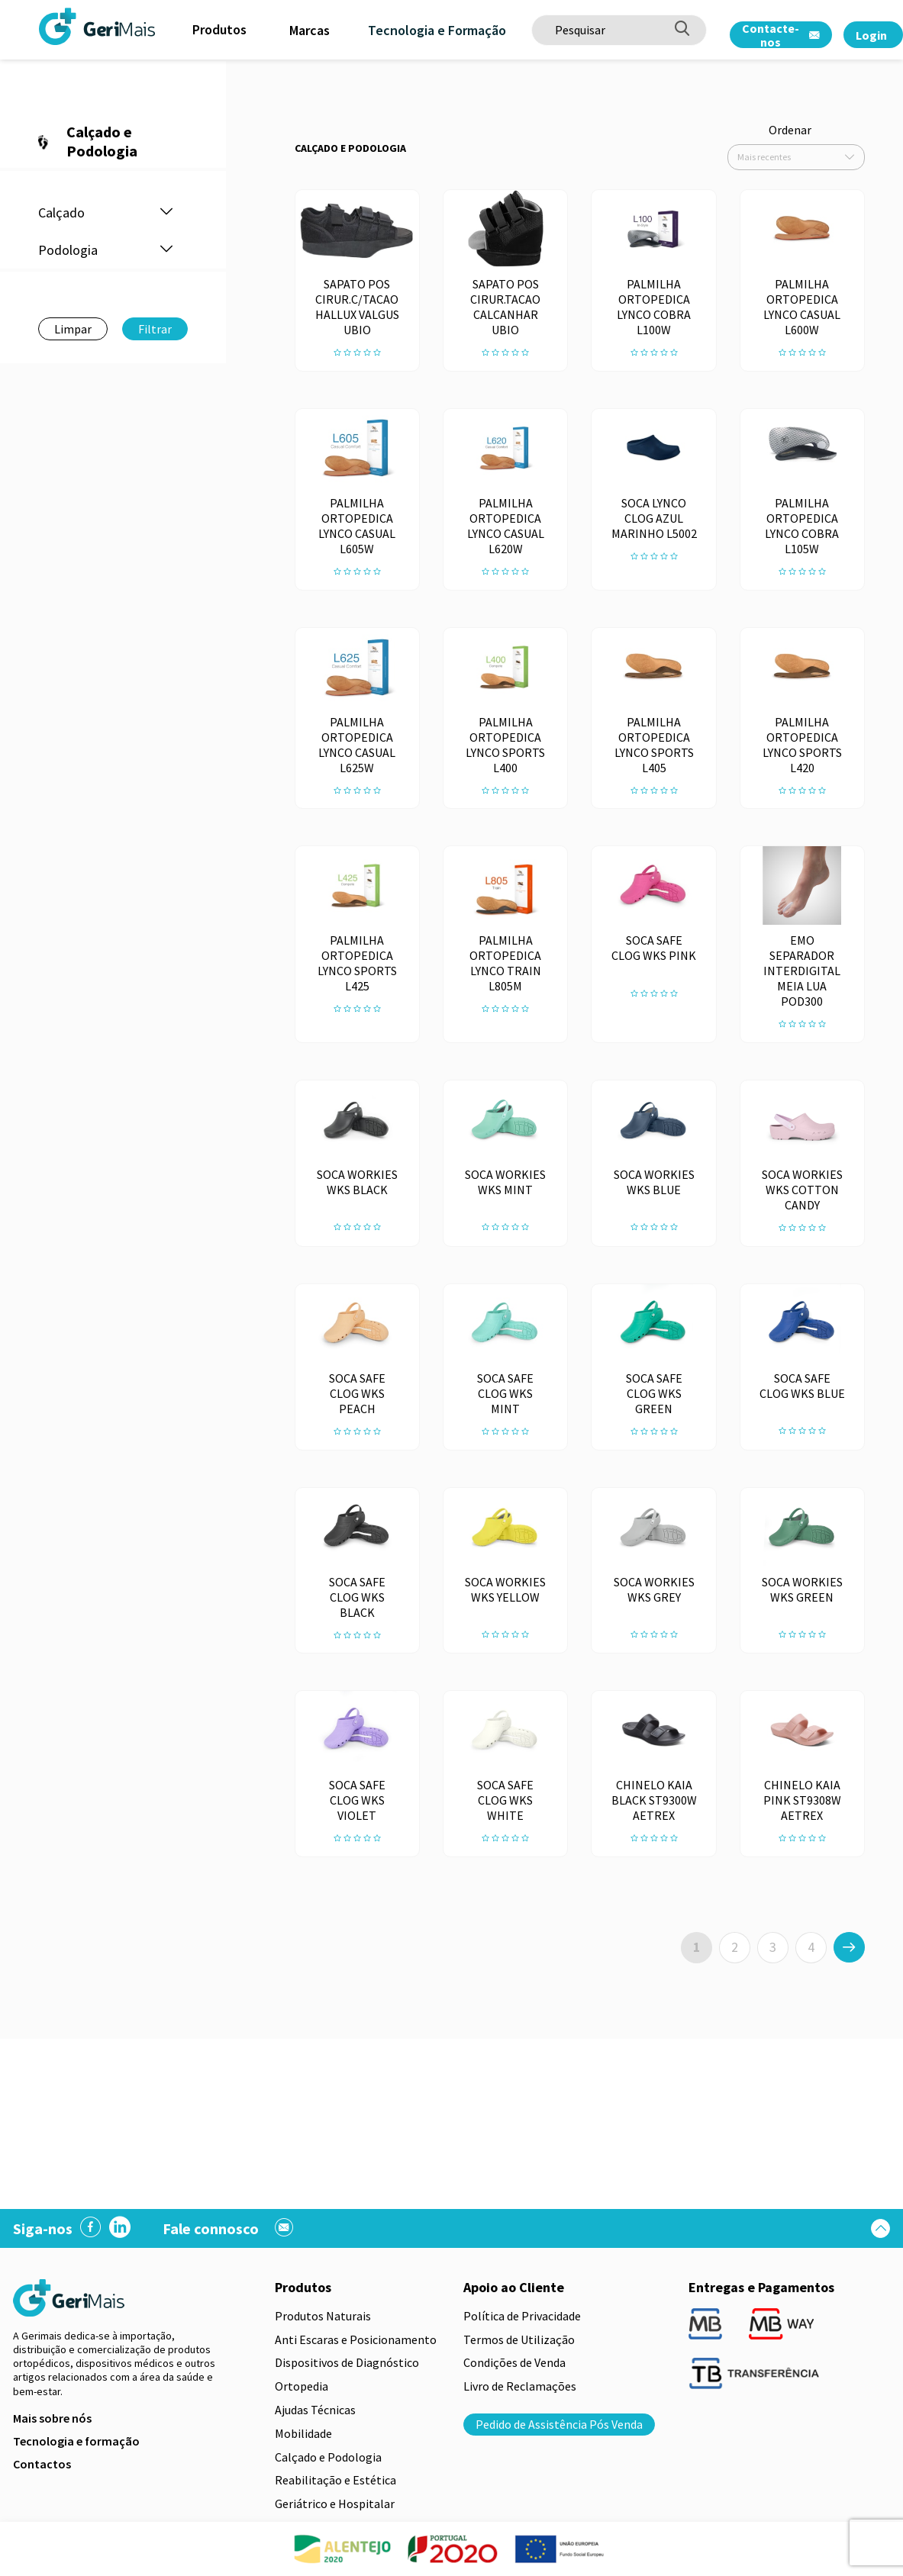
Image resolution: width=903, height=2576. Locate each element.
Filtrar (155, 328)
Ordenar (790, 129)
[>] (849, 1947)
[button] (166, 212)
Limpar (73, 328)
